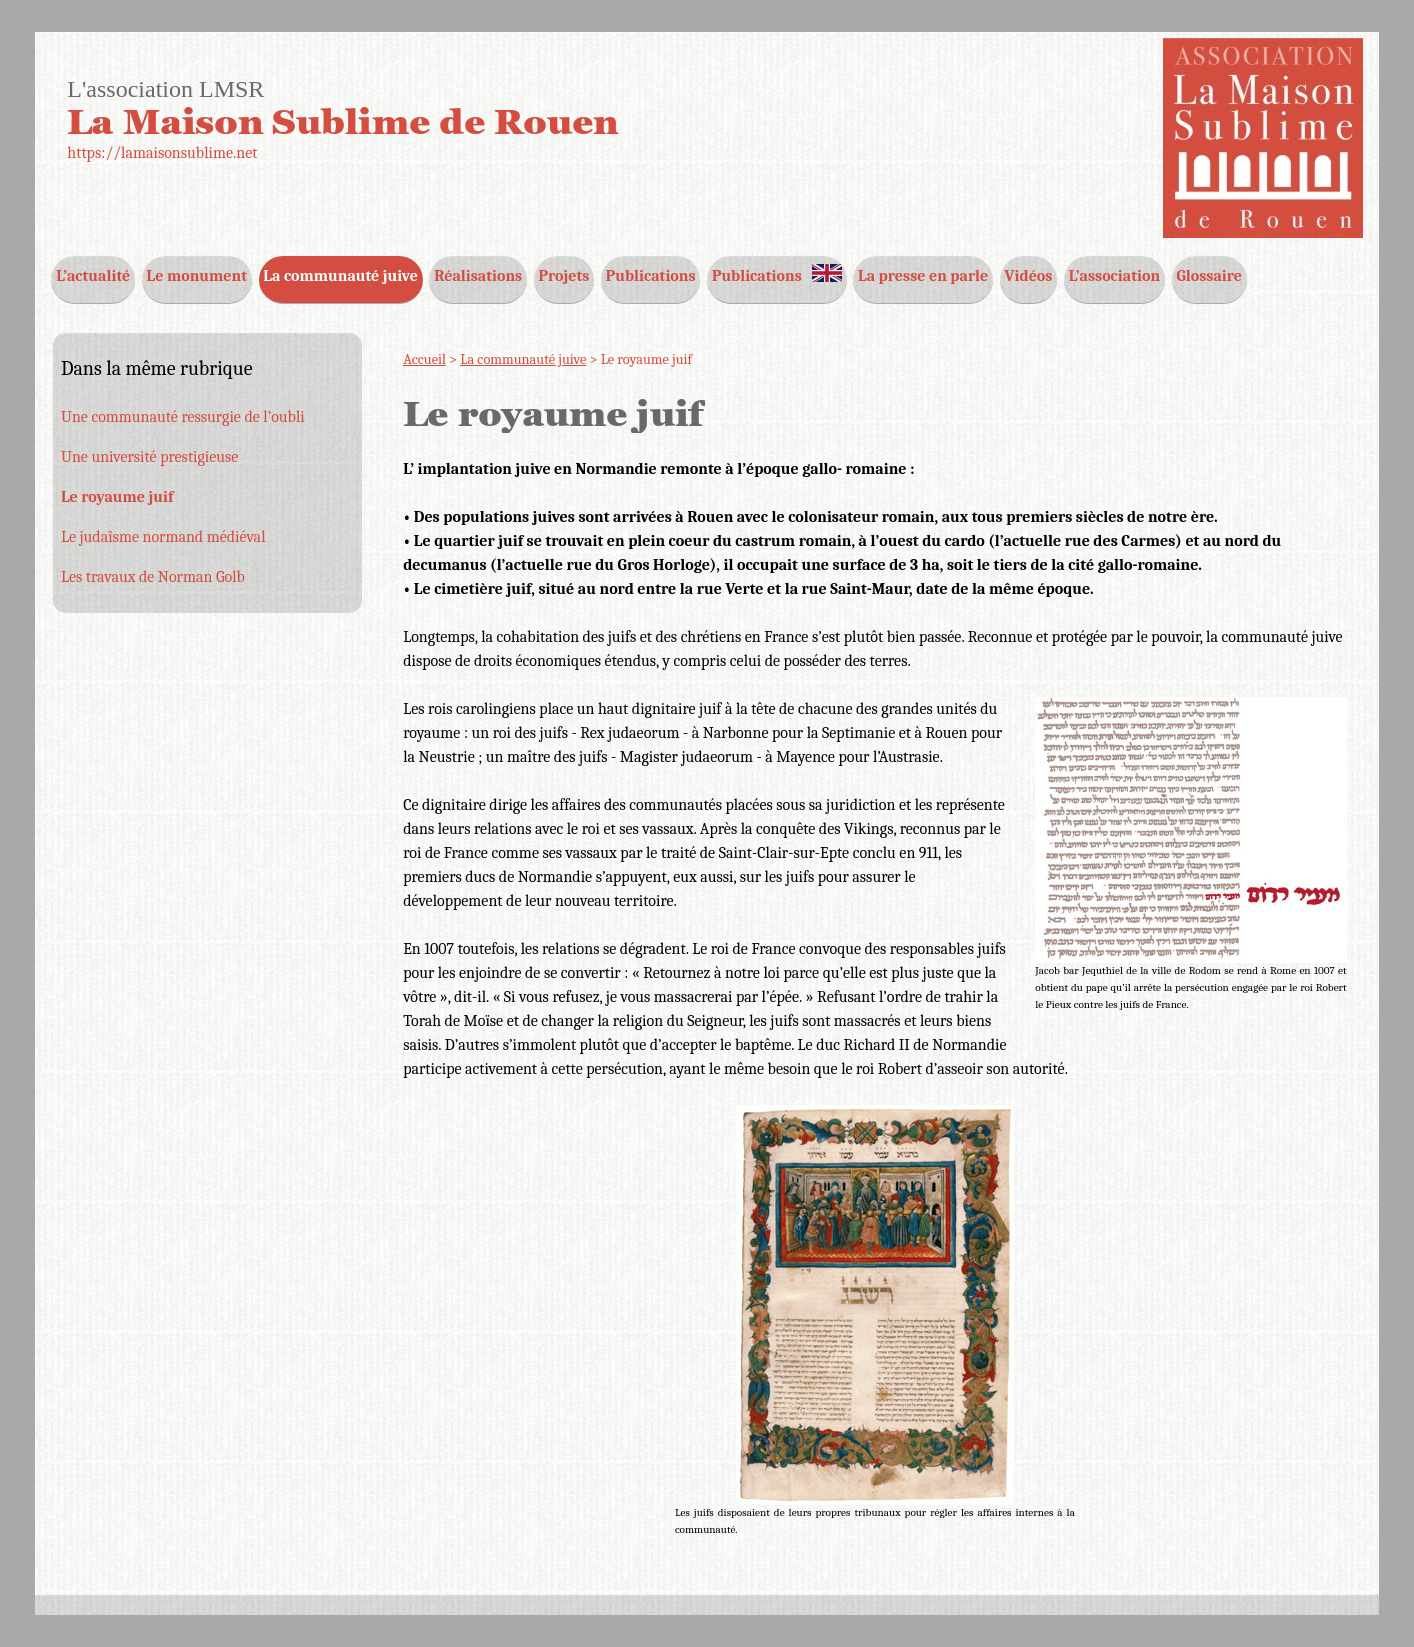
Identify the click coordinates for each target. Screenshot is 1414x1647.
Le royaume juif (117, 497)
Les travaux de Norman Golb (153, 577)
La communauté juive (523, 359)
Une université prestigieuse (149, 457)
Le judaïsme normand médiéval (163, 537)
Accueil (424, 359)
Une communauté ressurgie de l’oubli (183, 417)
